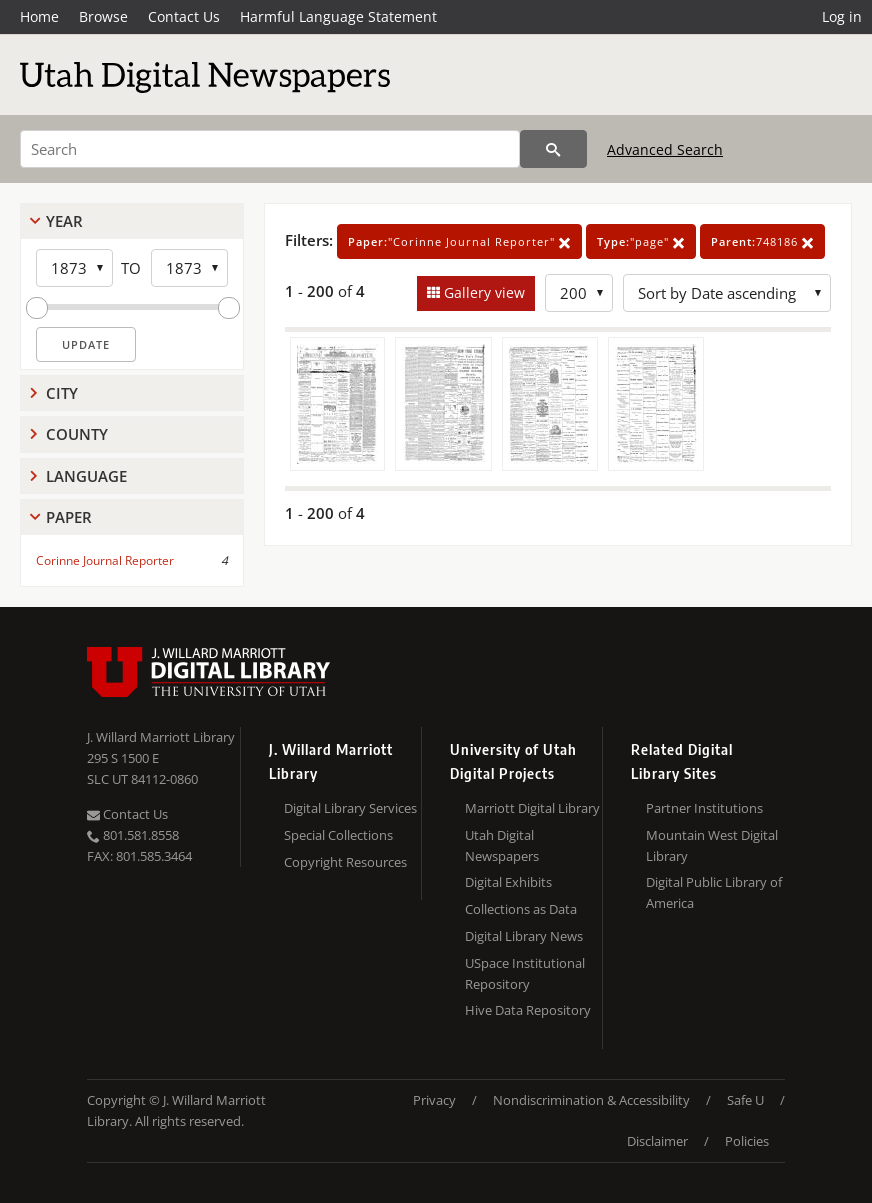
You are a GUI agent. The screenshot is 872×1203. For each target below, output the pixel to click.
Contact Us (184, 16)
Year (64, 221)
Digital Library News (524, 936)
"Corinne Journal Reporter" (459, 241)
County (77, 434)
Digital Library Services (350, 808)
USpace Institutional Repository (525, 973)
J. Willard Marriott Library (161, 737)
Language (86, 476)
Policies (747, 1141)
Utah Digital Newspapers (502, 845)
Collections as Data (521, 909)
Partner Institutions (704, 808)
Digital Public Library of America (714, 892)
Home (39, 16)
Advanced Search (665, 149)
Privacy (434, 1100)
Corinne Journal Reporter (105, 560)
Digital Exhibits (508, 882)
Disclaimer (657, 1141)
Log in (842, 16)
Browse (103, 16)
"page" (641, 241)
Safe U (745, 1100)
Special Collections (338, 835)
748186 (762, 241)
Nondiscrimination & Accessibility (591, 1100)
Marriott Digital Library (532, 808)
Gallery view (482, 292)
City (62, 393)
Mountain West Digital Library (712, 845)
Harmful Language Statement (338, 16)
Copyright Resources (345, 862)
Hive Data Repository (528, 1010)
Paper (69, 517)
